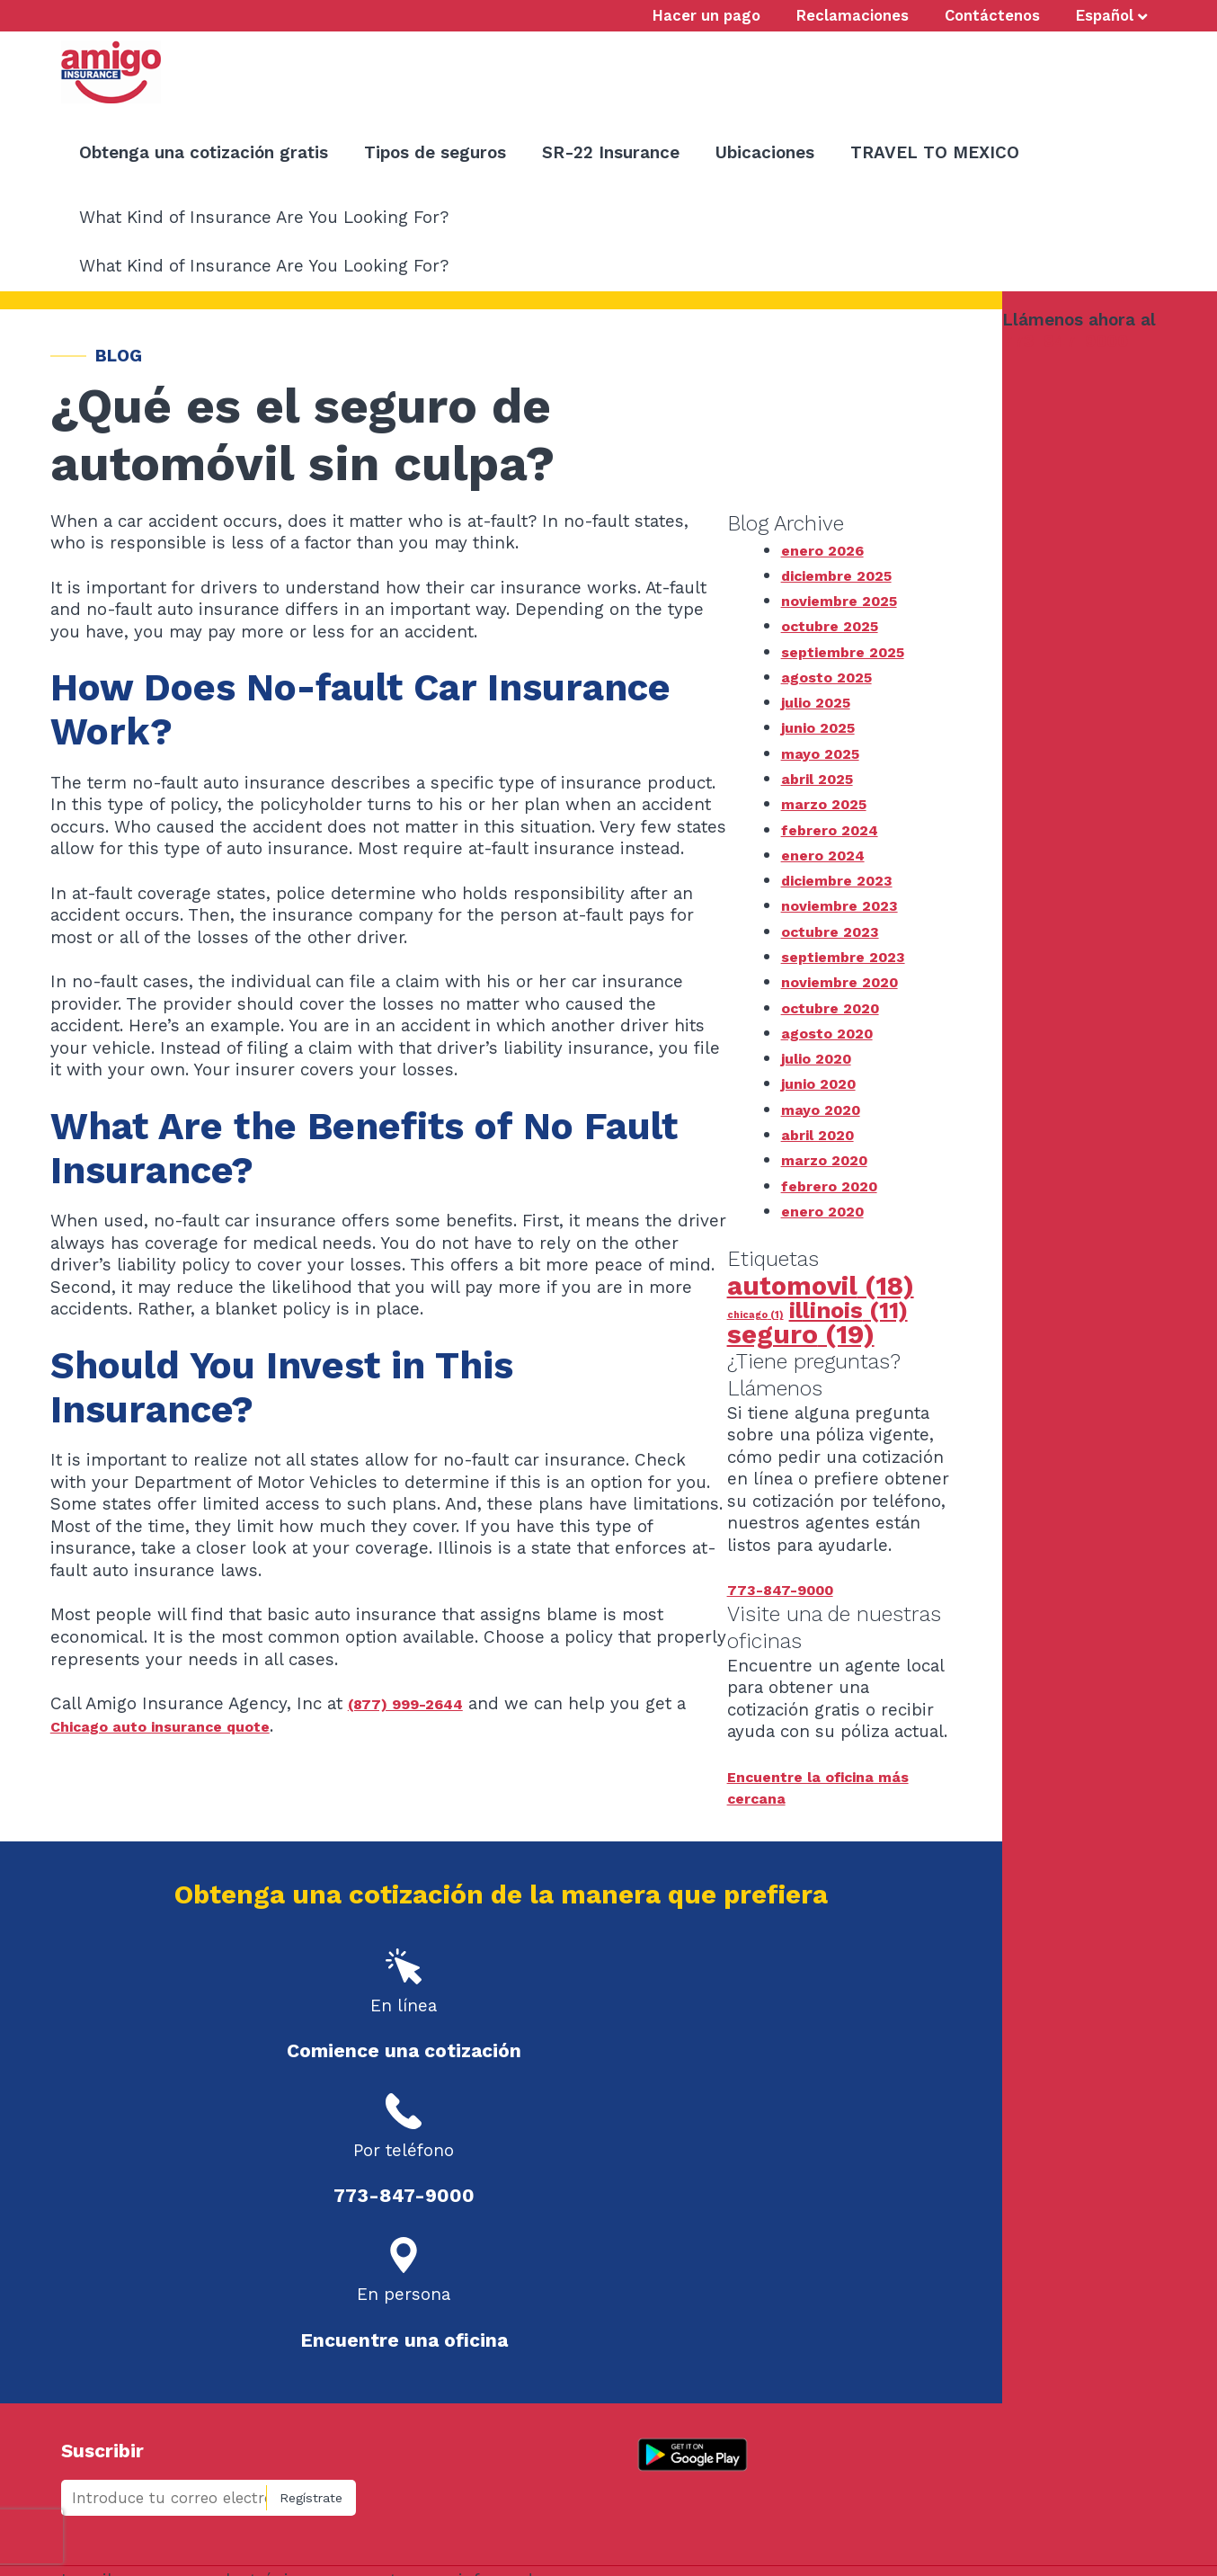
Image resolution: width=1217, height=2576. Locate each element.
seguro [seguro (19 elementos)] (801, 1334)
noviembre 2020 (849, 981)
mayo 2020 (826, 1109)
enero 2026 (828, 549)
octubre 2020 (837, 1007)
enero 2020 (828, 1210)
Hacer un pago (142, 2385)
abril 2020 (823, 1134)
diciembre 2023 (846, 879)
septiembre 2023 (853, 956)
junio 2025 (823, 727)
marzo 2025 (829, 803)
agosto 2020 (834, 1032)
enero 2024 (829, 854)
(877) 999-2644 (415, 1703)
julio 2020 (821, 1057)
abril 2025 (822, 778)
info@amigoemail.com (767, 2506)
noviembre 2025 (848, 600)
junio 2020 (823, 1083)
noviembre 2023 (848, 905)
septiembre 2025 (853, 651)
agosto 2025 (833, 676)
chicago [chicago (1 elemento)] (755, 1315)
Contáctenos (135, 2355)
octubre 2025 (837, 625)
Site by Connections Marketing (709, 2539)
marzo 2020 (830, 1159)
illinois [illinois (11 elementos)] (848, 1310)
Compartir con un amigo (177, 2415)
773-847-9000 (1065, 341)
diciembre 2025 (846, 575)
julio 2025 (821, 701)
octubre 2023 (837, 931)
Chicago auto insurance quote (176, 1726)
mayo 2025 (826, 753)
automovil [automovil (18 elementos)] (820, 1285)
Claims (247, 2385)
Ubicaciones (254, 2355)
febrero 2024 (837, 829)
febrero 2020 (837, 1185)
